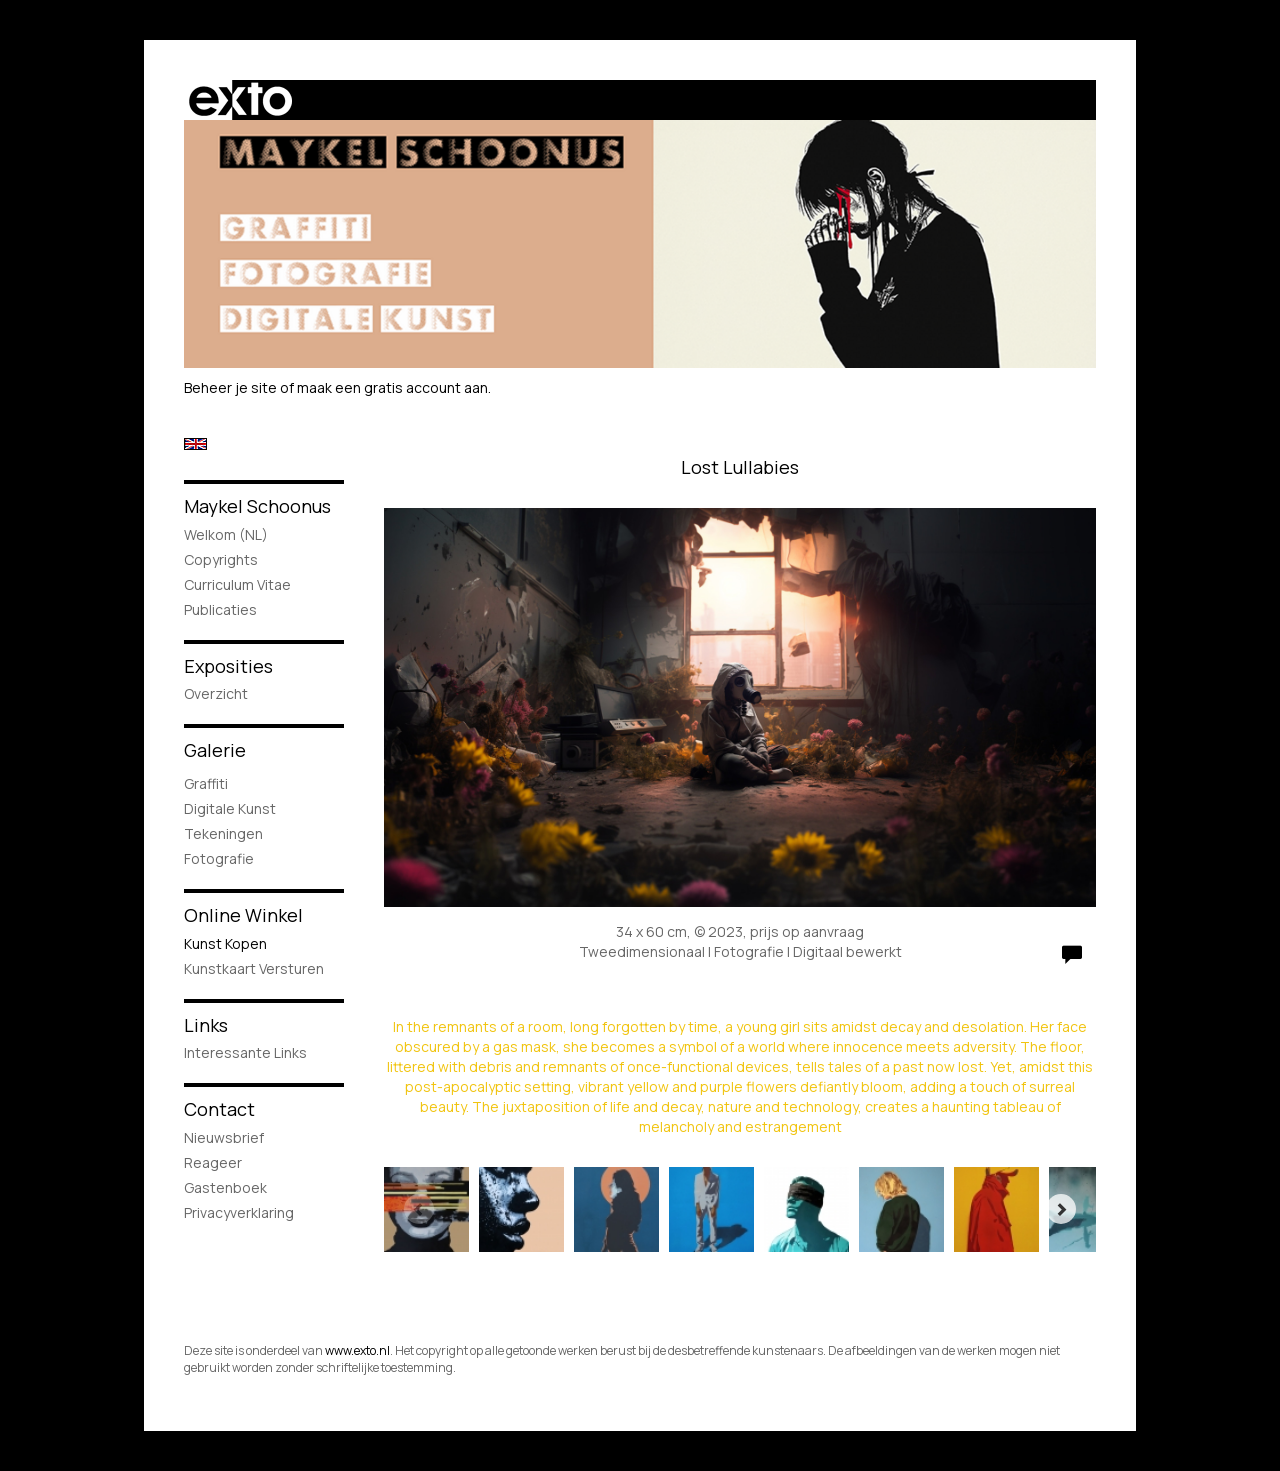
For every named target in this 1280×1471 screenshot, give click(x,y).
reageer (213, 1162)
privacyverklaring (239, 1212)
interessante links (245, 1052)
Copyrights (221, 559)
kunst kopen (225, 943)
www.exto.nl (357, 1350)
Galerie (215, 750)
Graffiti (206, 783)
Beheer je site (230, 387)
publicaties (220, 609)
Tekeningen (223, 833)
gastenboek (225, 1187)
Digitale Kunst (230, 808)
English (195, 444)
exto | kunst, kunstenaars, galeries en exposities (240, 100)
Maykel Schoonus (257, 506)
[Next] (1061, 1209)
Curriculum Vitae (237, 584)
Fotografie (219, 858)
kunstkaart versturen (254, 968)
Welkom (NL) (226, 534)
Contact (219, 1109)
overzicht (216, 693)
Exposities (228, 666)
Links (206, 1025)
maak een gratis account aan (392, 387)
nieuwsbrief (224, 1137)
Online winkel (243, 915)
